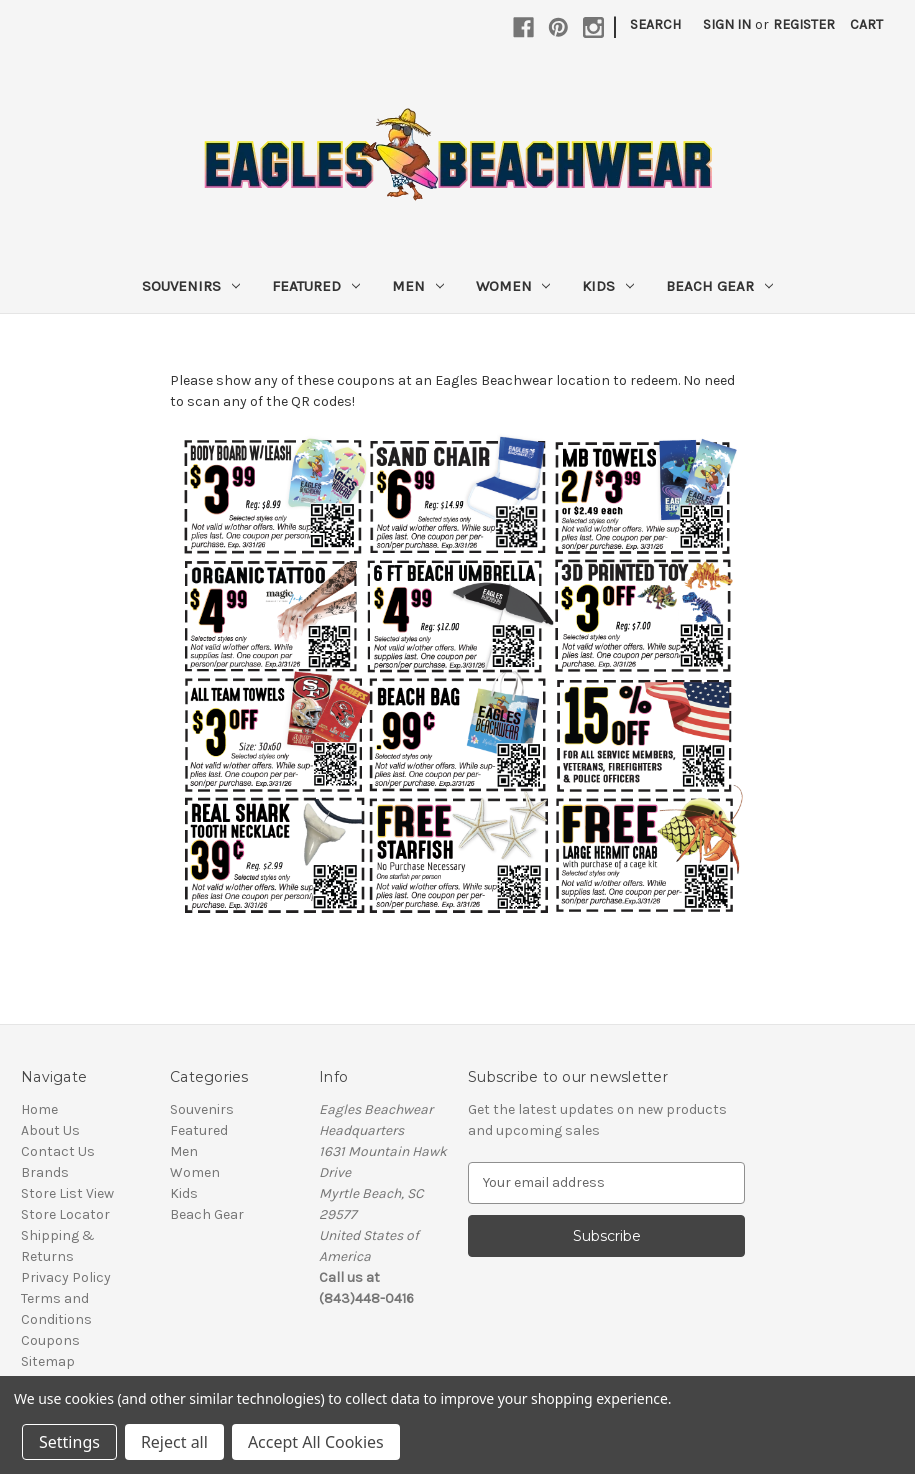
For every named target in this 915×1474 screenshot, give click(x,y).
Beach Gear (719, 286)
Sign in (727, 24)
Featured (316, 286)
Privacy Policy (66, 1277)
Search (655, 24)
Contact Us (58, 1151)
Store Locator (65, 1214)
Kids (608, 286)
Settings (69, 1442)
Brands (45, 1172)
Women (513, 286)
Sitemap (48, 1361)
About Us (50, 1130)
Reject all (174, 1442)
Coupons (50, 1340)
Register (804, 24)
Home (39, 1109)
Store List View (67, 1193)
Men (418, 286)
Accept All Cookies (316, 1442)
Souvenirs (191, 286)
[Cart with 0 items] (866, 24)
